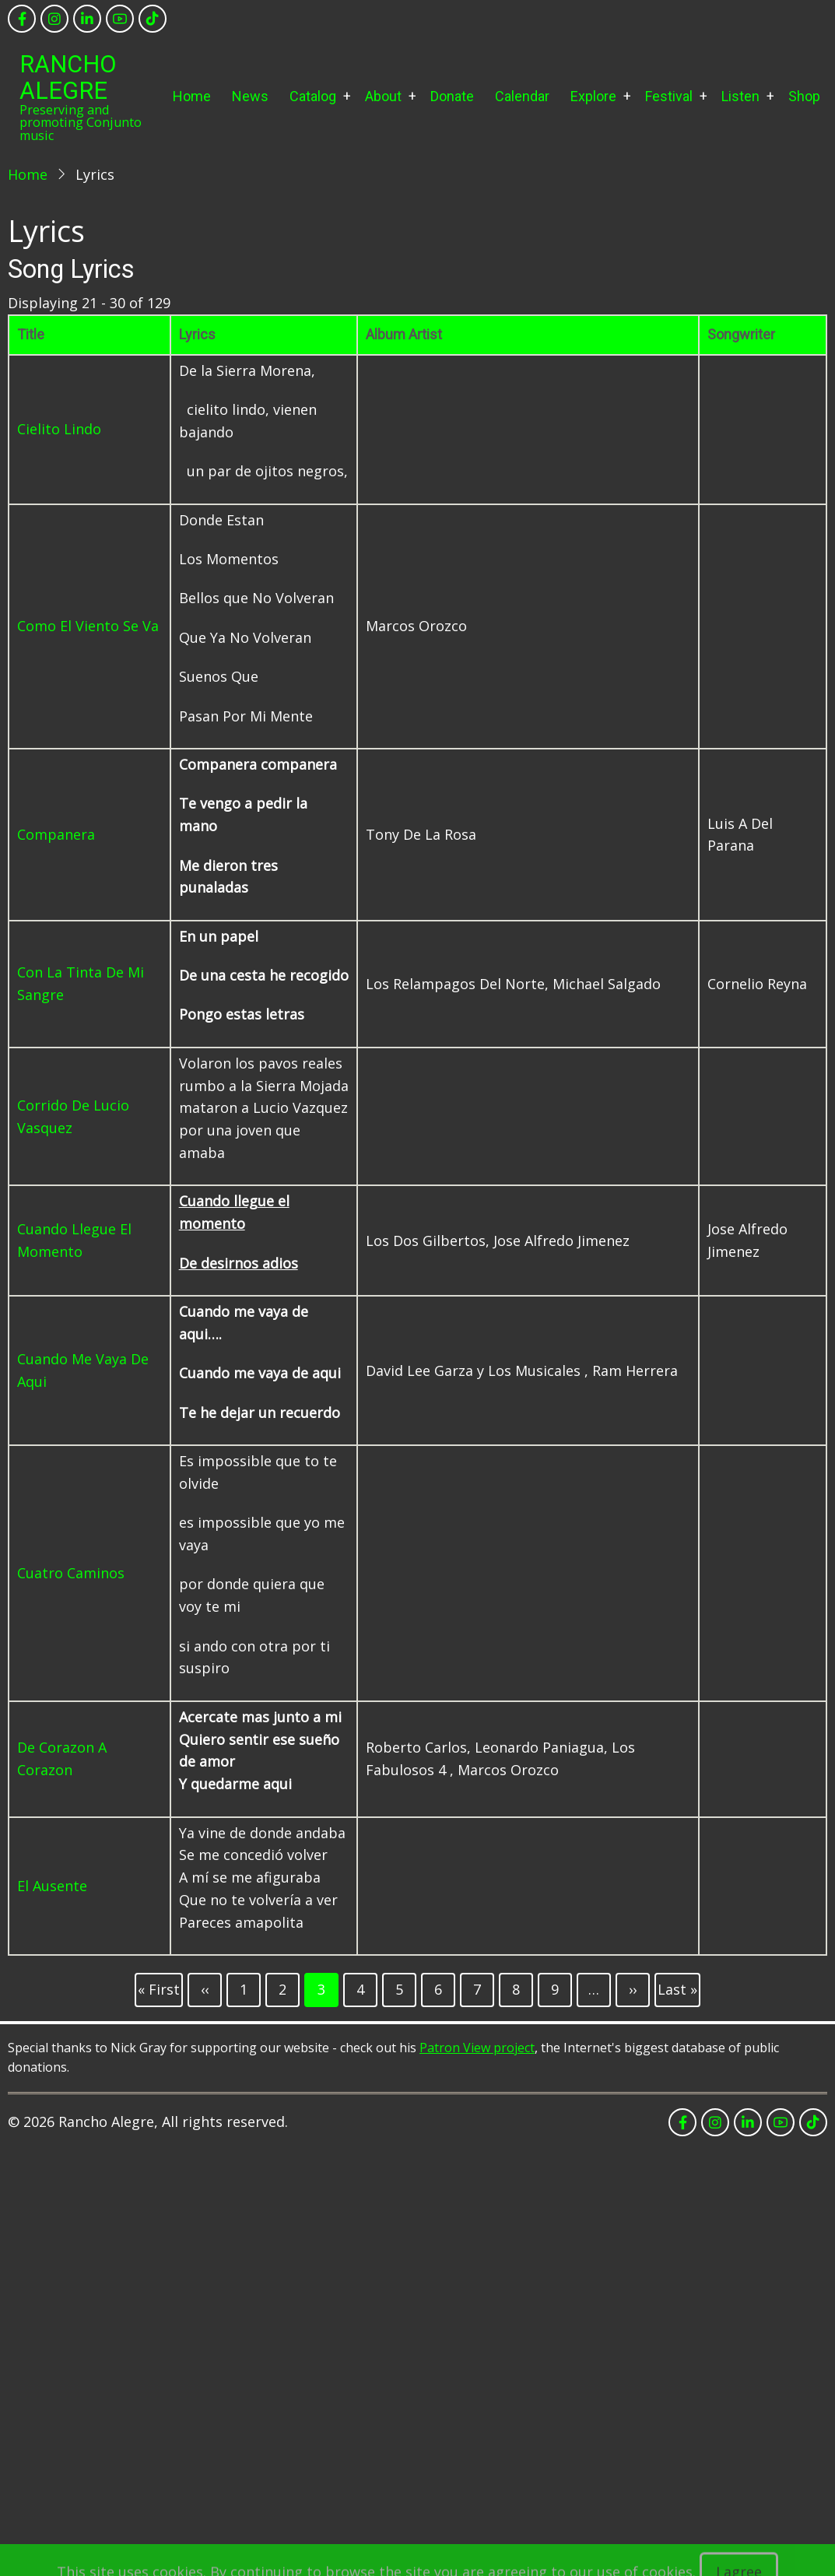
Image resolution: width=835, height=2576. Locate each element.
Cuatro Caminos (71, 1572)
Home (192, 96)
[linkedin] (87, 19)
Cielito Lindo (59, 428)
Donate (452, 96)
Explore (593, 96)
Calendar (522, 96)
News (250, 96)
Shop (804, 96)
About (383, 96)
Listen (740, 96)
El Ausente (52, 1885)
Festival (669, 96)
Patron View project (477, 2047)
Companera (56, 834)
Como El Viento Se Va (88, 625)
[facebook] (22, 19)
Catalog (312, 96)
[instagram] (54, 19)
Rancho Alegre (68, 77)
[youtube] (120, 19)
